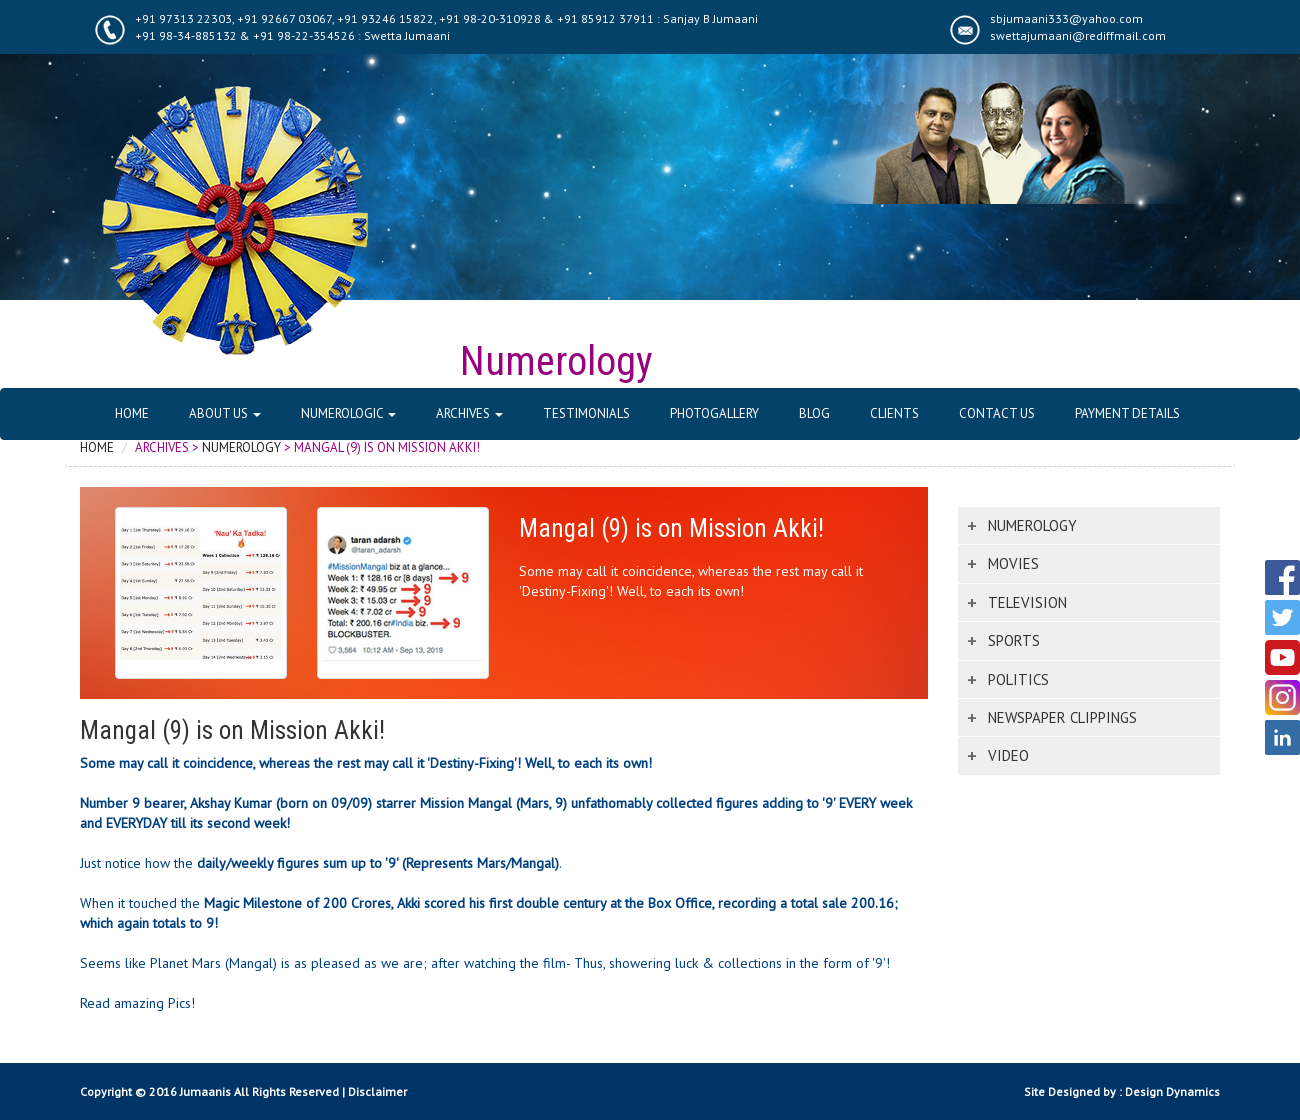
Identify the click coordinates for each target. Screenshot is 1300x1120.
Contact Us (997, 413)
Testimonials (586, 413)
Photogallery (714, 413)
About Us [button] (225, 413)
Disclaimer (377, 1091)
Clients (894, 413)
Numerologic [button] (348, 413)
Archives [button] (469, 413)
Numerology (241, 447)
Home (132, 413)
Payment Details (1127, 413)
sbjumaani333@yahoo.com (1066, 18)
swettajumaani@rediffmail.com (1078, 35)
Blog (814, 413)
